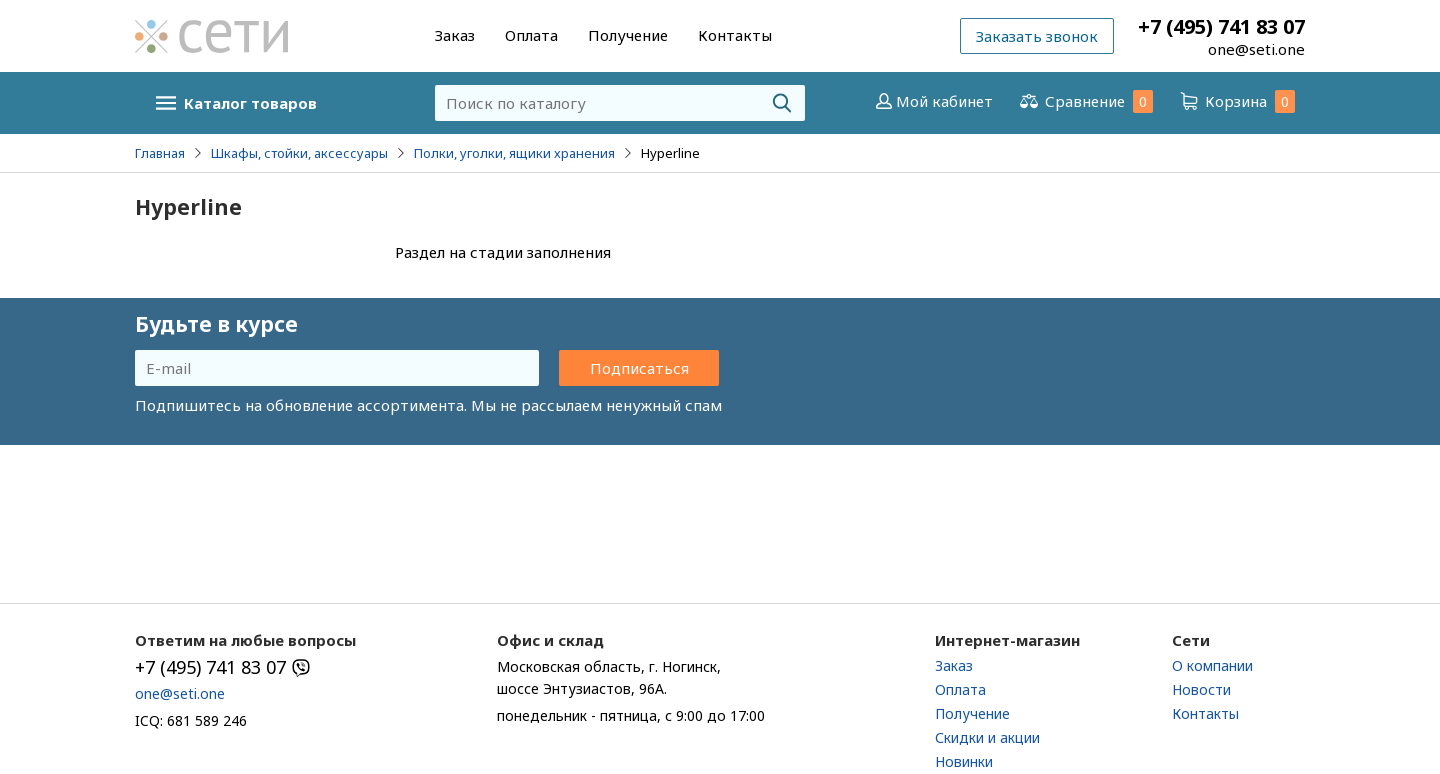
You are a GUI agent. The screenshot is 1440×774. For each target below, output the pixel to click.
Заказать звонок (1037, 36)
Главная (160, 153)
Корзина (1236, 101)
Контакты (735, 35)
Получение (628, 35)
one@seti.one (1256, 49)
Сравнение (1085, 101)
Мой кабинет (932, 101)
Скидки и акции (987, 737)
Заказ (455, 35)
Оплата (531, 35)
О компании (1212, 665)
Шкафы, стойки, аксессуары (299, 153)
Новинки (964, 761)
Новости (1201, 689)
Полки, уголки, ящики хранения (514, 153)
